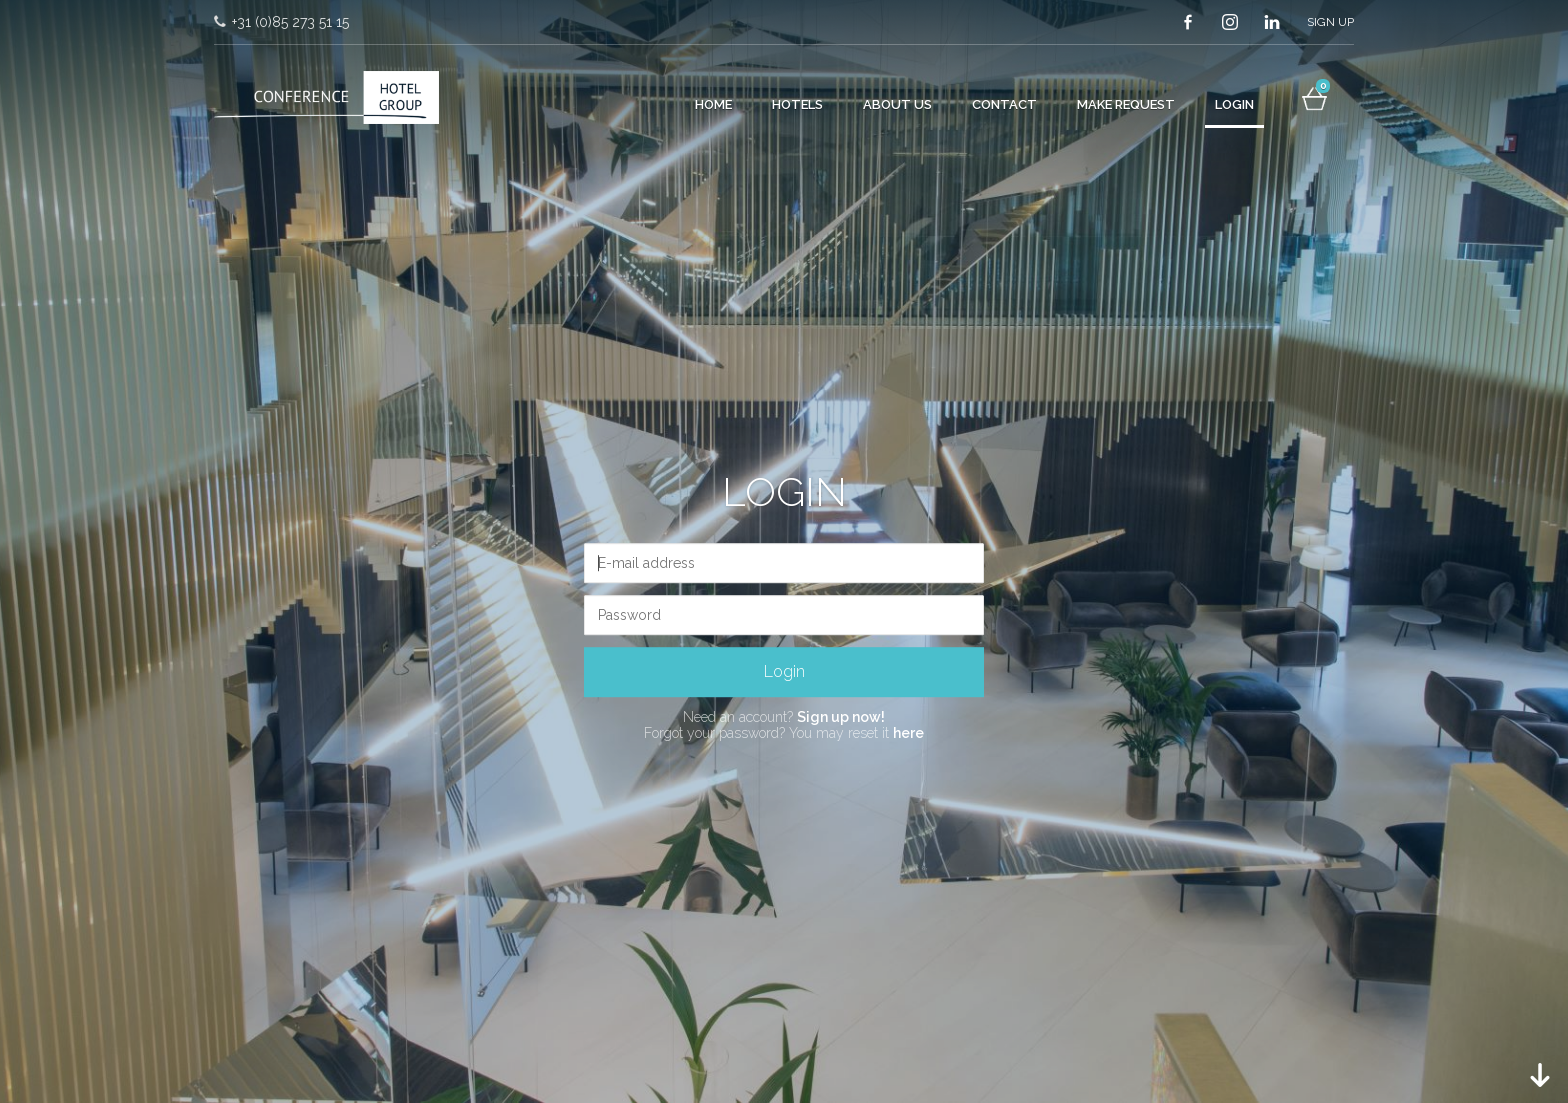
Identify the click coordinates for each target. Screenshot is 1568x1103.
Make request (1126, 104)
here (908, 734)
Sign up (1330, 22)
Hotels (797, 104)
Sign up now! (841, 717)
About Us (897, 104)
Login (1234, 104)
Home (713, 104)
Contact (1004, 104)
